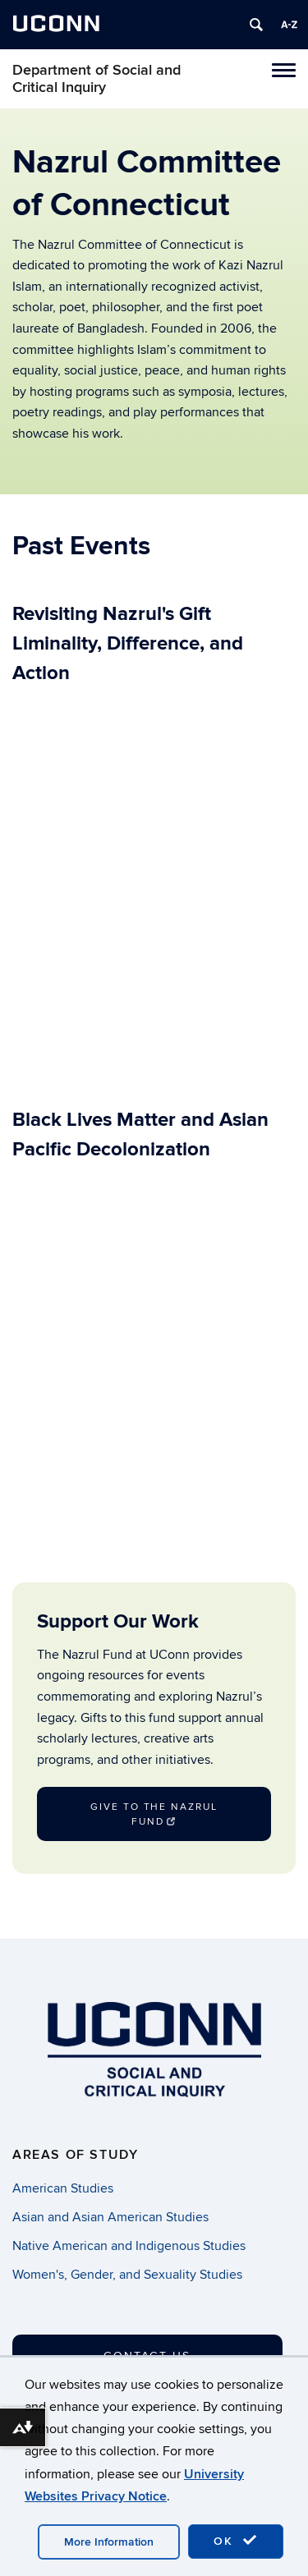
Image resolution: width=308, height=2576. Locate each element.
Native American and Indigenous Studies (129, 2246)
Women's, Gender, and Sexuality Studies (127, 2274)
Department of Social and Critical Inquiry (96, 79)
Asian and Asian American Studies (110, 2217)
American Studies (62, 2188)
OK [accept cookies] (236, 2540)
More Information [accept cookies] (109, 2542)
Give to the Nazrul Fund (154, 1814)
